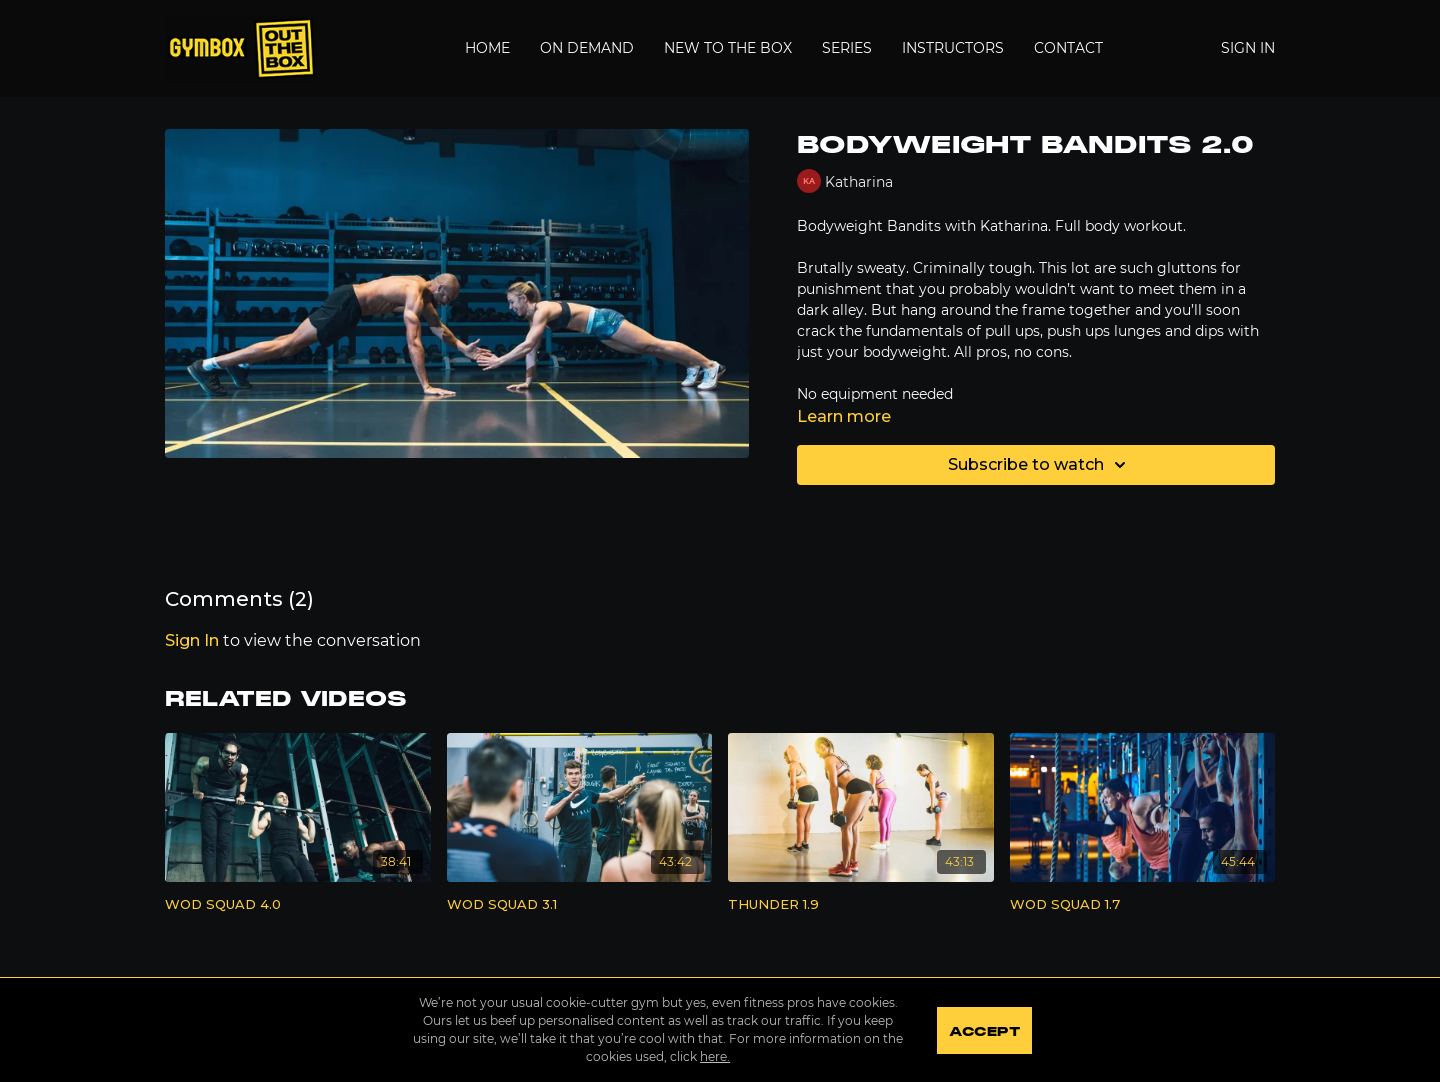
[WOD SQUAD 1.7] (1143, 905)
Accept (984, 1032)
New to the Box (728, 48)
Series (847, 48)
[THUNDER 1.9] (861, 905)
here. (714, 1056)
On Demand (587, 48)
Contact (1068, 48)
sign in (192, 640)
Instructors (953, 48)
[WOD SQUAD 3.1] (580, 905)
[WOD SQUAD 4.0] (298, 905)
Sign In (1248, 48)
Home (487, 48)
